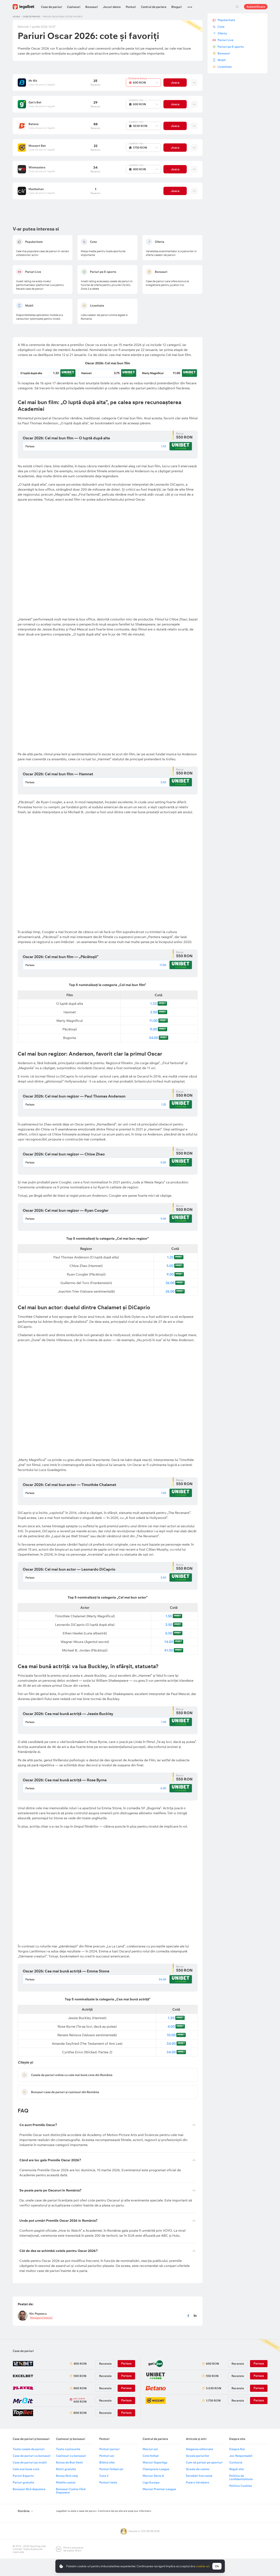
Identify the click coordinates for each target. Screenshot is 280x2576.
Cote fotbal (151, 2473)
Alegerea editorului (199, 2466)
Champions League (156, 2486)
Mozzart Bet (37, 145)
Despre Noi (237, 2466)
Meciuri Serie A (153, 2493)
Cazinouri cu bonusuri (71, 2473)
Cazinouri (73, 7)
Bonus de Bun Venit (69, 2480)
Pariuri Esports (23, 2493)
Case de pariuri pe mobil (30, 2480)
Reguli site (236, 2486)
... (189, 5)
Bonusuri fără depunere (29, 2506)
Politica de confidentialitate (241, 2494)
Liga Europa (151, 2500)
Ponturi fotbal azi (111, 2486)
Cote (221, 26)
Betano (34, 124)
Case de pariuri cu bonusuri (32, 2473)
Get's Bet (35, 102)
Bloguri (176, 7)
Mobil (222, 60)
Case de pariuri (51, 7)
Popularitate (226, 20)
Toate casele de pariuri (29, 2466)
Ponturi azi (106, 2473)
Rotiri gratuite (66, 2486)
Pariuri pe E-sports (231, 46)
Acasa (16, 16)
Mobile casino (66, 2500)
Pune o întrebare (197, 2500)
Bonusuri (91, 7)
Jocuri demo (112, 7)
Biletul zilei (107, 2480)
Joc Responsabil (240, 2473)
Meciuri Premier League (159, 2506)
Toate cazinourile (68, 2466)
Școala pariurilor (197, 2473)
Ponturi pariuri (109, 2466)
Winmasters (37, 167)
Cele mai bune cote (26, 2486)
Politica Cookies (240, 2503)
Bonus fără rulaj (67, 2493)
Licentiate (225, 66)
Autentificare (255, 7)
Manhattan (36, 189)
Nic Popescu (38, 2331)
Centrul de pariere (153, 7)
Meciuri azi (150, 2466)
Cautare (237, 6)
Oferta (222, 33)
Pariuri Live (225, 40)
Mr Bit (33, 80)
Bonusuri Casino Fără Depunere (71, 2508)
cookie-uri (202, 2566)
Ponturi (131, 7)
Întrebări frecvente (199, 2493)
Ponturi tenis (108, 2500)
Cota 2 (103, 2493)
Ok (217, 2566)
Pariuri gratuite (23, 2500)
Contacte (235, 2480)
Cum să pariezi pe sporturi (204, 2480)
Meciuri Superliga (155, 2480)
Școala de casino (197, 2486)
